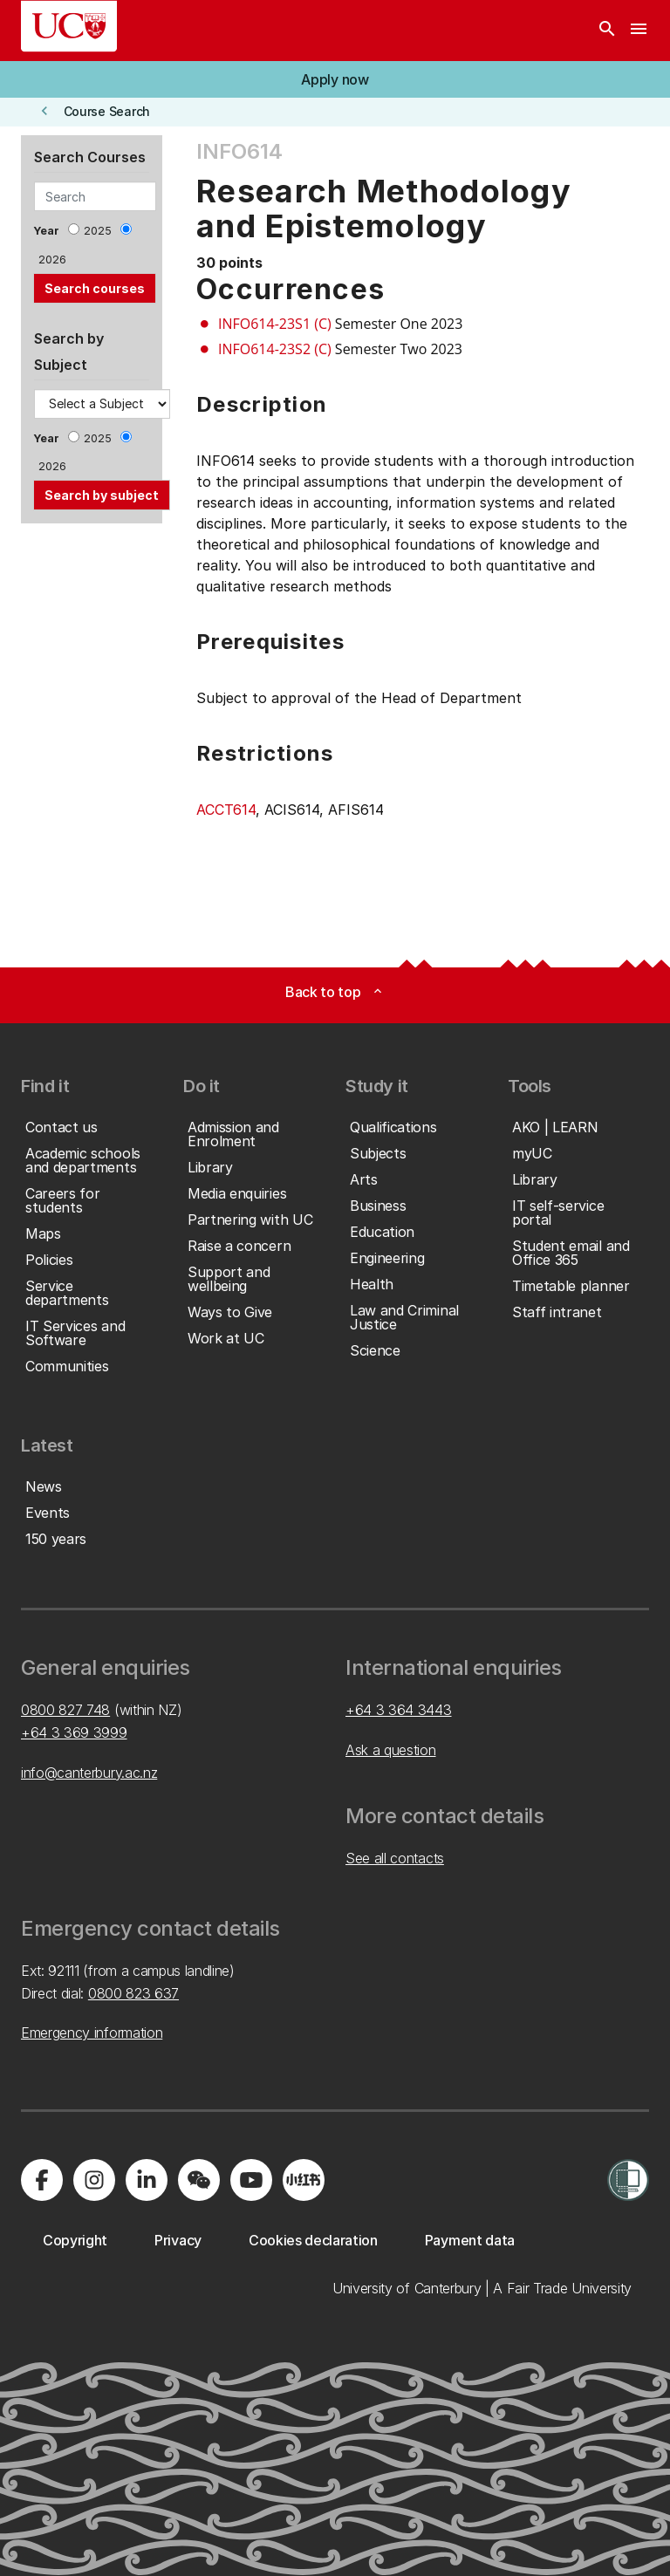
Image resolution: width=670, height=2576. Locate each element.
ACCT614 (226, 809)
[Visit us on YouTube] (251, 2180)
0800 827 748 (65, 1709)
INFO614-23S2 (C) (275, 349)
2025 (98, 230)
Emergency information (91, 2032)
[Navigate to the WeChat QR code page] (199, 2180)
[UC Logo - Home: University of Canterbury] (69, 26)
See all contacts (394, 1858)
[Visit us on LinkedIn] (147, 2180)
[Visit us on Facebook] (42, 2180)
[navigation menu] (638, 30)
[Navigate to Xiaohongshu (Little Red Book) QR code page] (304, 2180)
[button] (335, 79)
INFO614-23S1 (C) (275, 323)
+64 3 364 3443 (398, 1709)
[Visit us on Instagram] (94, 2180)
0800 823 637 (133, 1993)
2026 (52, 259)
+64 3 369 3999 (74, 1732)
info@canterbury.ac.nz (89, 1772)
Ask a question (390, 1750)
